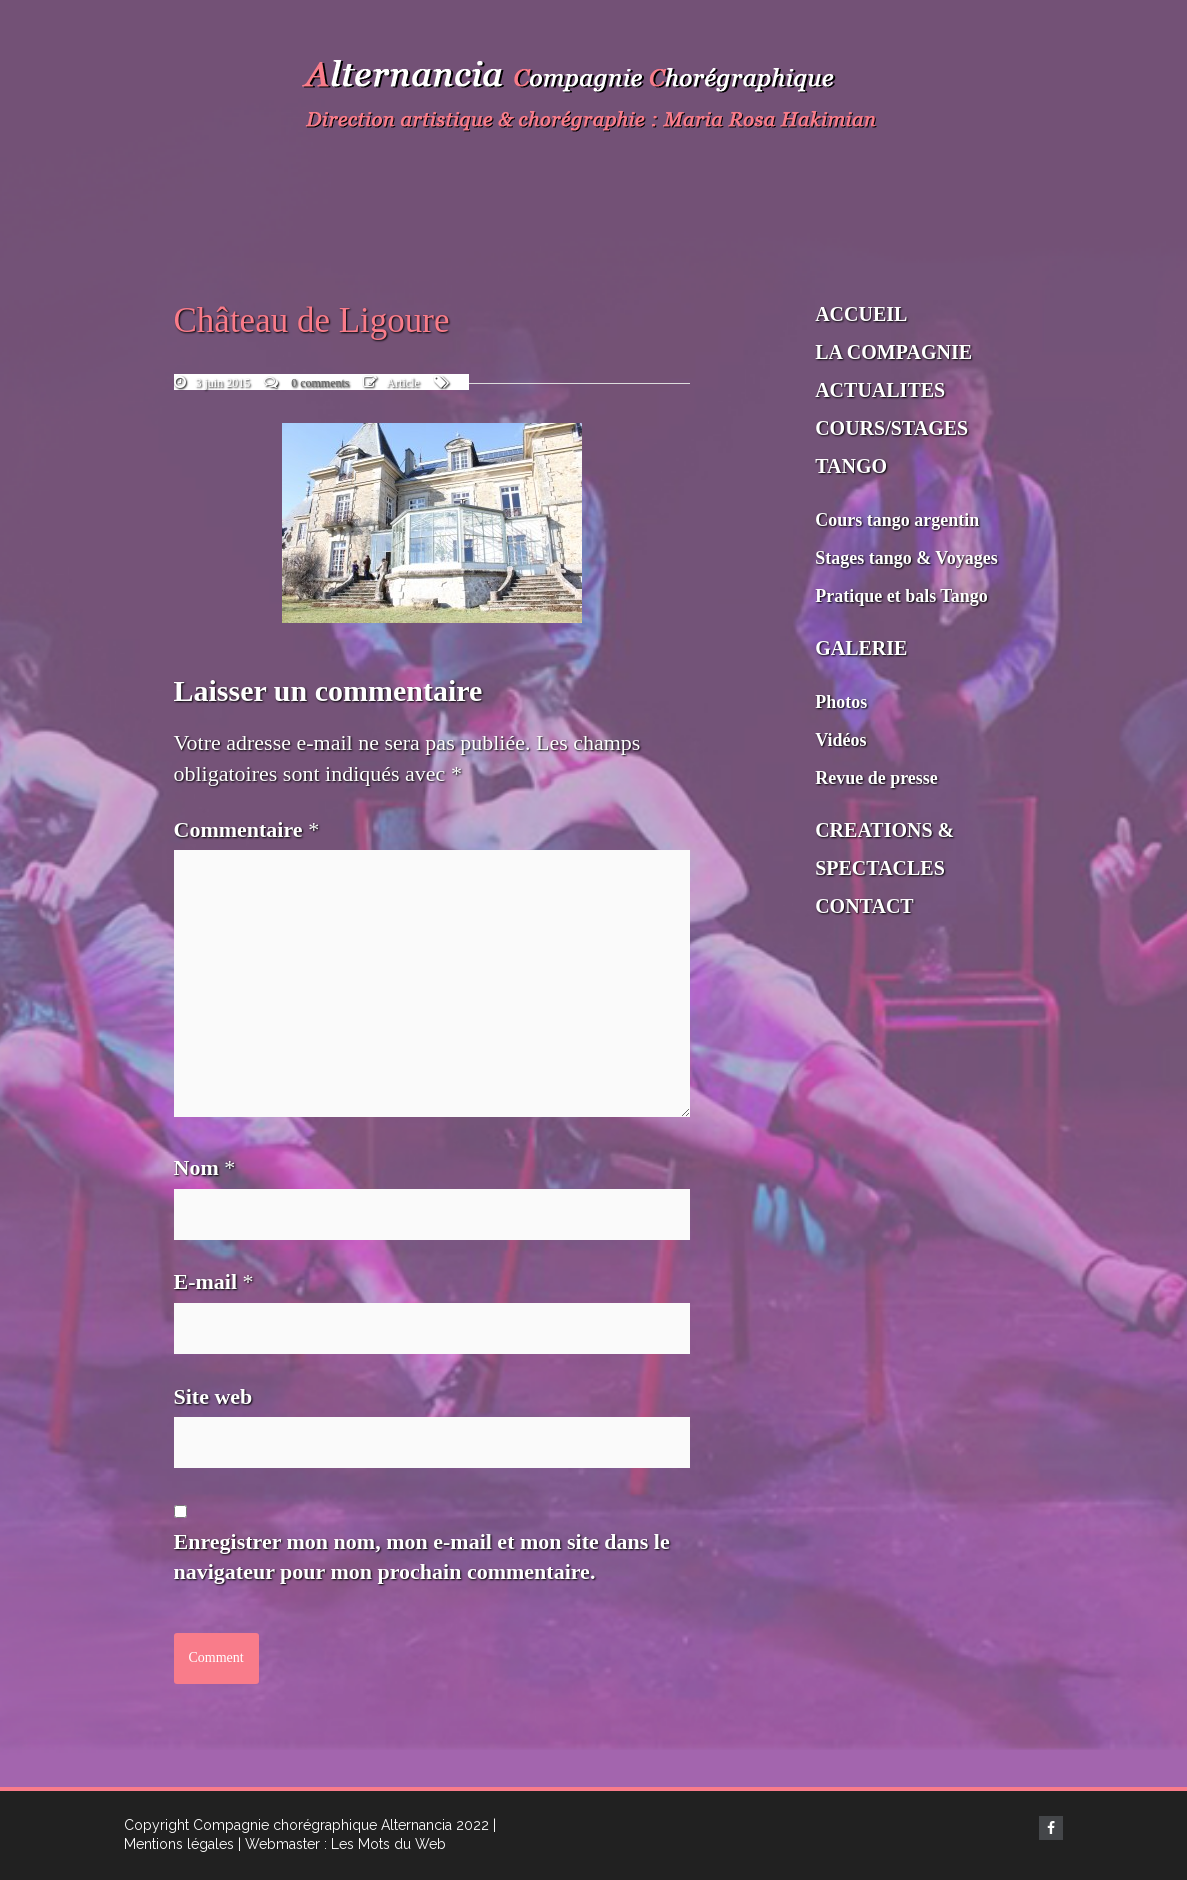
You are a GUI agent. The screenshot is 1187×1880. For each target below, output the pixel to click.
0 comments (320, 383)
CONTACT (864, 906)
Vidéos (840, 740)
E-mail (214, 1281)
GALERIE (861, 648)
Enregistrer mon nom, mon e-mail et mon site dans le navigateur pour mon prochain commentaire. (422, 1557)
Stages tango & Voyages (906, 558)
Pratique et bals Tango (901, 596)
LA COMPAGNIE (893, 352)
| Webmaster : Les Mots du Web (342, 1844)
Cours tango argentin (897, 520)
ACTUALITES (880, 390)
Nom (205, 1167)
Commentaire (247, 829)
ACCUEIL (861, 314)
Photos (841, 702)
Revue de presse (876, 778)
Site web (213, 1396)
